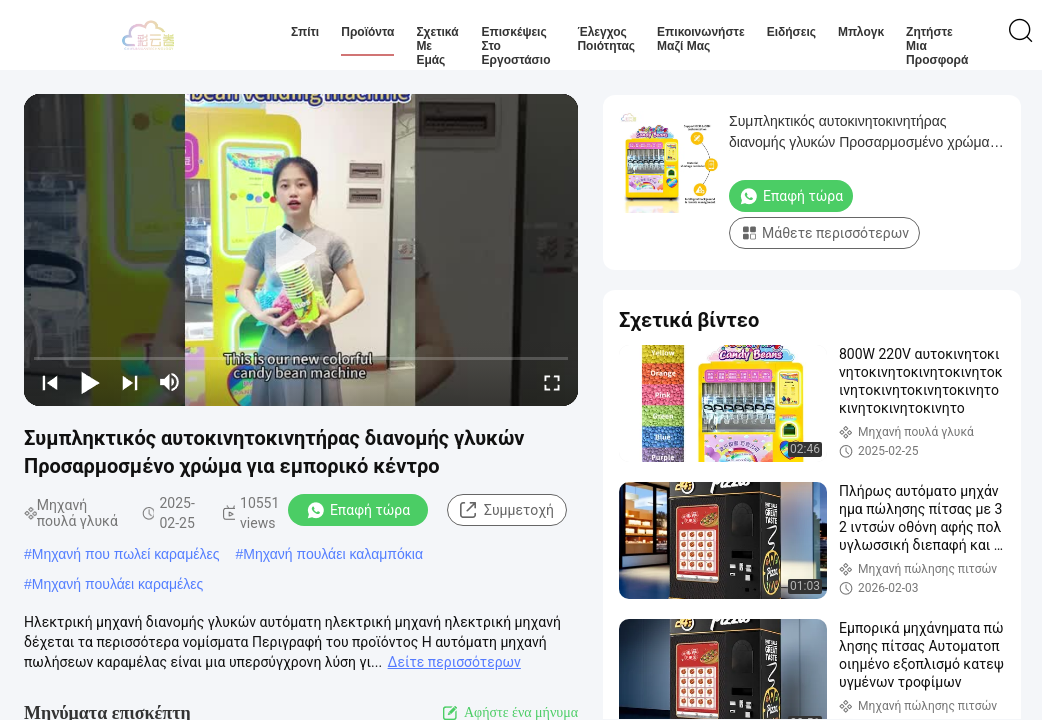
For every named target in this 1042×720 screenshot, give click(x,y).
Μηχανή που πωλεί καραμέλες (126, 554)
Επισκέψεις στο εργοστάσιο (516, 46)
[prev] (50, 382)
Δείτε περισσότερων (454, 662)
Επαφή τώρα (358, 510)
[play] (301, 250)
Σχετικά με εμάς (437, 46)
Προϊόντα (367, 32)
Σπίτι (305, 32)
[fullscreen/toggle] (552, 382)
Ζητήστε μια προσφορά (937, 46)
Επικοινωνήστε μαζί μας (701, 39)
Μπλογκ (861, 32)
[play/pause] (90, 382)
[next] (130, 382)
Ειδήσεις (791, 32)
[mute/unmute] (170, 382)
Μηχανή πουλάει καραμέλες (118, 584)
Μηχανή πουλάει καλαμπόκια (333, 554)
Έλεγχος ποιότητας (606, 39)
